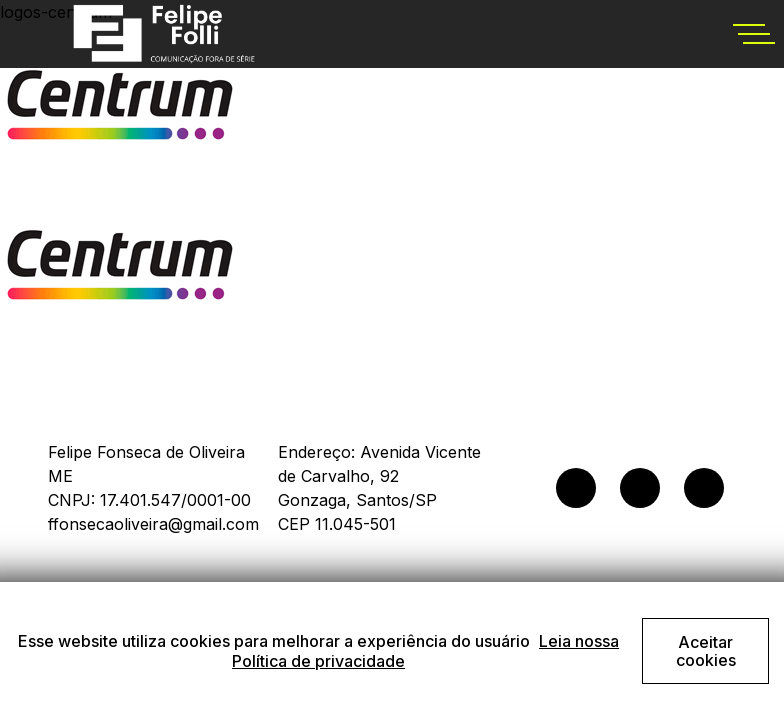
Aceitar (706, 651)
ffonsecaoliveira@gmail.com (153, 524)
